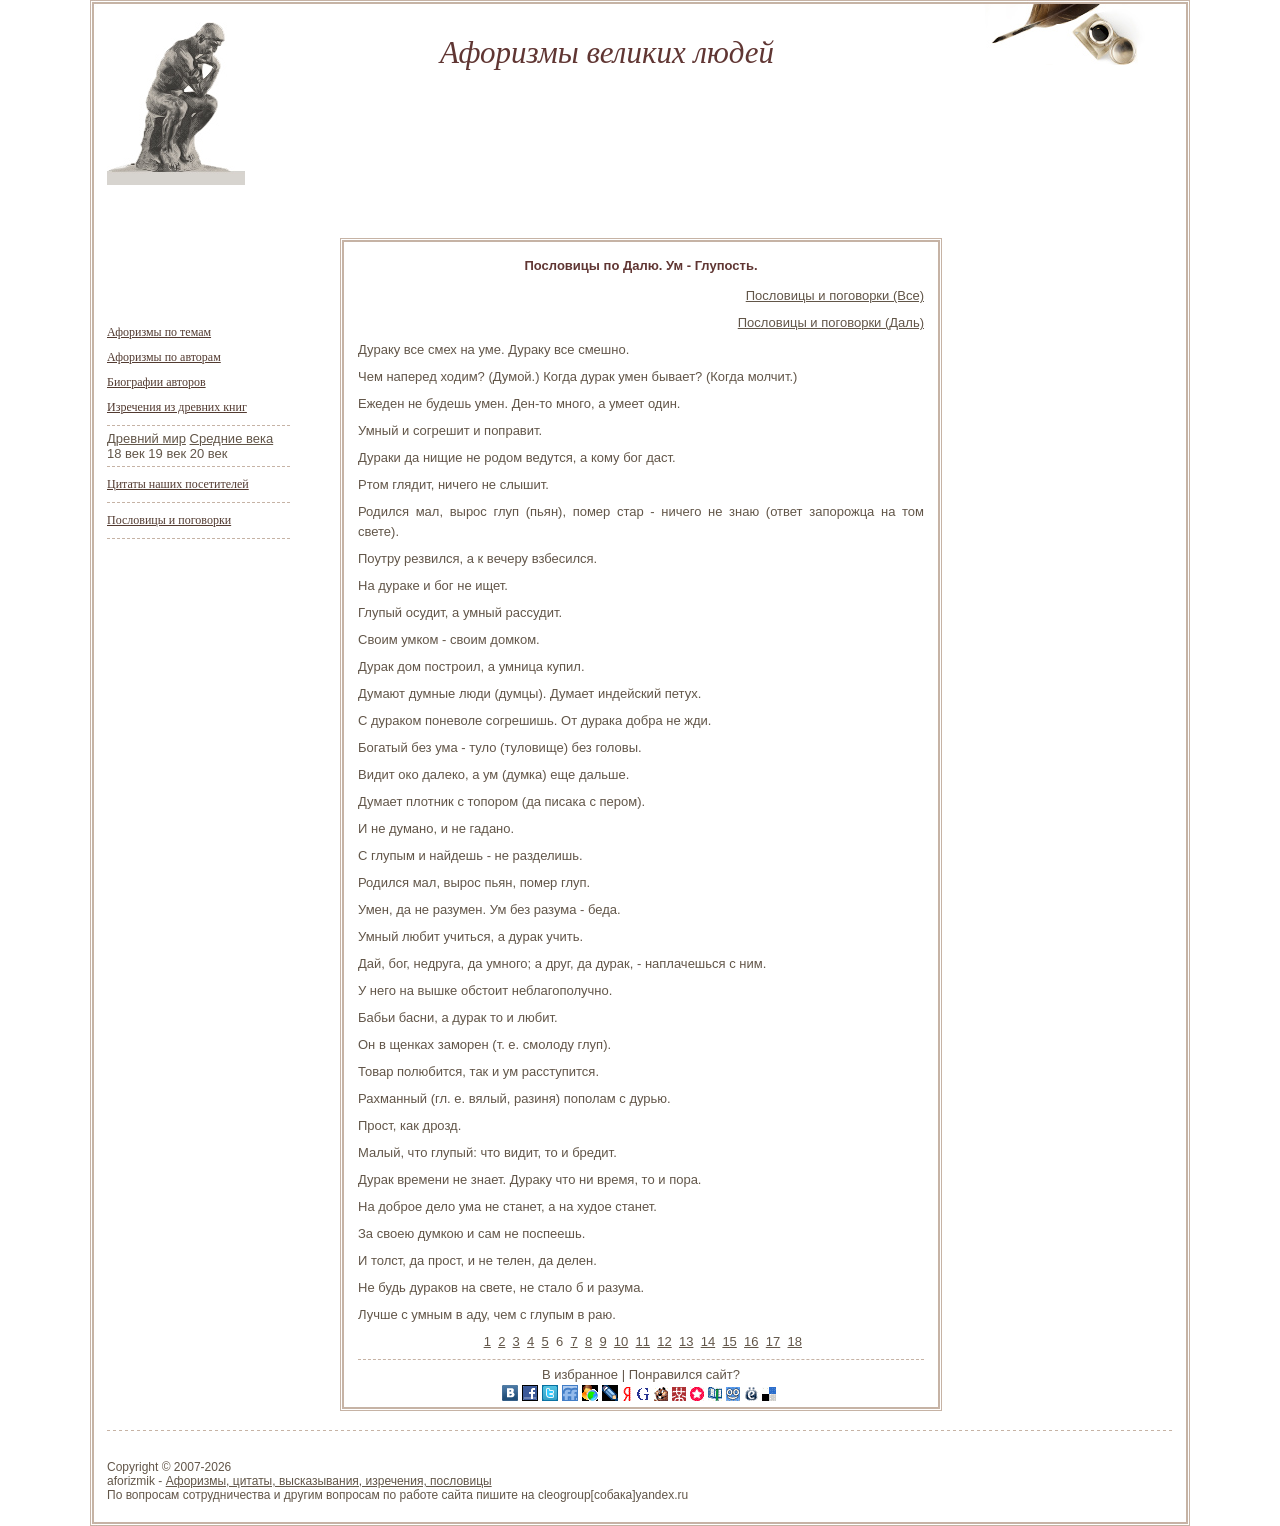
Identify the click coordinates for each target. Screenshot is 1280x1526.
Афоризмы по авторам (164, 357)
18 (794, 1341)
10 (621, 1341)
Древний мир (146, 438)
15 (729, 1341)
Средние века (232, 438)
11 (643, 1341)
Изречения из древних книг (177, 407)
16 (751, 1341)
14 (708, 1341)
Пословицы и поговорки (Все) (835, 295)
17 (773, 1341)
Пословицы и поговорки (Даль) (831, 322)
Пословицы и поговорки (169, 520)
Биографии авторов (156, 382)
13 (686, 1341)
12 (664, 1341)
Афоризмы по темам (159, 332)
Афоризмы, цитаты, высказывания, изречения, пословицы (329, 1481)
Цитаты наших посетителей (178, 484)
